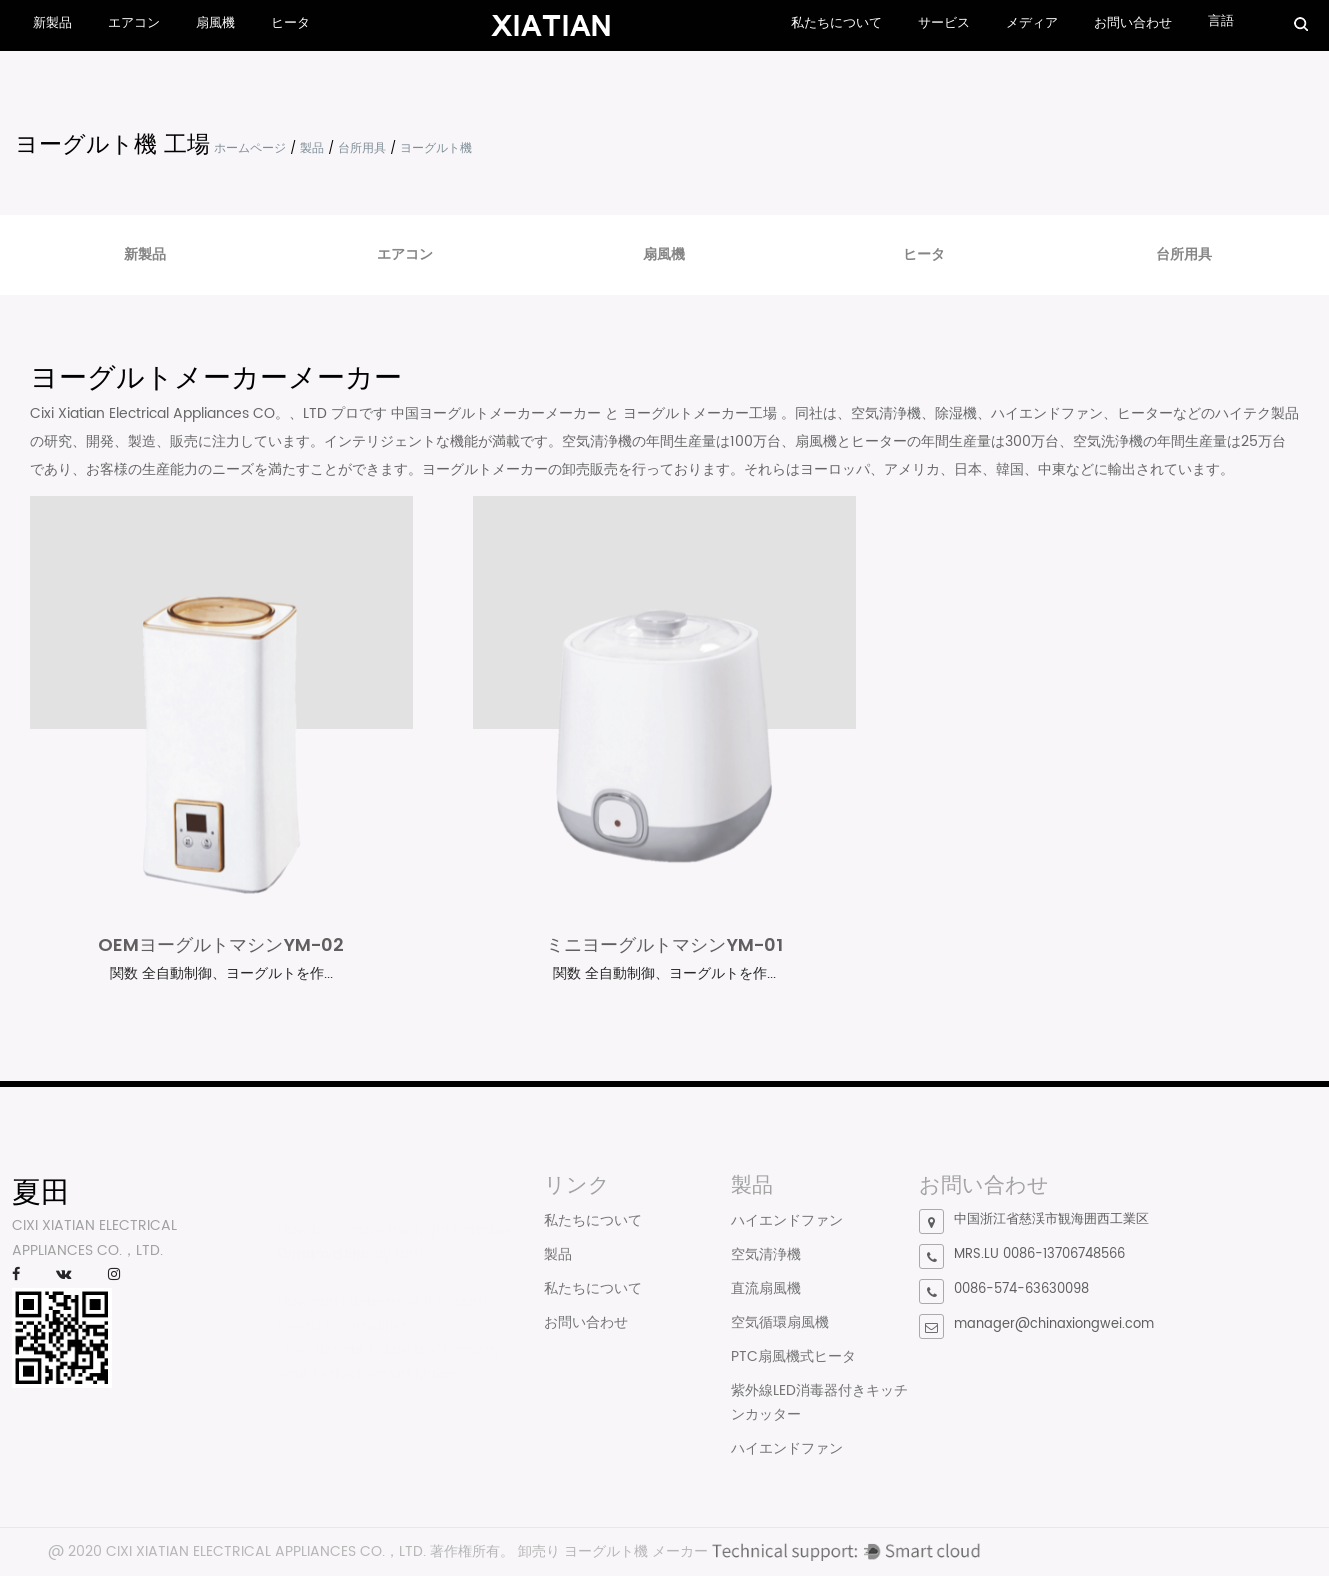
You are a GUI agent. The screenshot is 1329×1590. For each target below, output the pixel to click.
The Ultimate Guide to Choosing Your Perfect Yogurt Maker (388, 1351)
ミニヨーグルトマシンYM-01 (664, 946)
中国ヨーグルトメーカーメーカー (498, 413)
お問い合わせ (1133, 23)
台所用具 (362, 148)
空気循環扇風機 (780, 1324)
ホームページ (250, 148)
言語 (1221, 21)
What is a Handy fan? (352, 1249)
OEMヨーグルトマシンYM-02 (221, 946)
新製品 (52, 23)
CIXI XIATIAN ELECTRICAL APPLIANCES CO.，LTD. (266, 1553)
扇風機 (215, 23)
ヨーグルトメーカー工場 (702, 413)
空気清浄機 (766, 1256)
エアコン (134, 23)
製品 (312, 148)
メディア (1032, 23)
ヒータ (290, 23)
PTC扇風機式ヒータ (793, 1358)
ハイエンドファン (787, 1222)
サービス (944, 23)
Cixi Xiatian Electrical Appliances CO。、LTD (180, 413)
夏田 (41, 1194)
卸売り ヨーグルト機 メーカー (613, 1553)
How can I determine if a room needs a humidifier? (382, 1303)
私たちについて (836, 23)
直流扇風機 (766, 1290)
